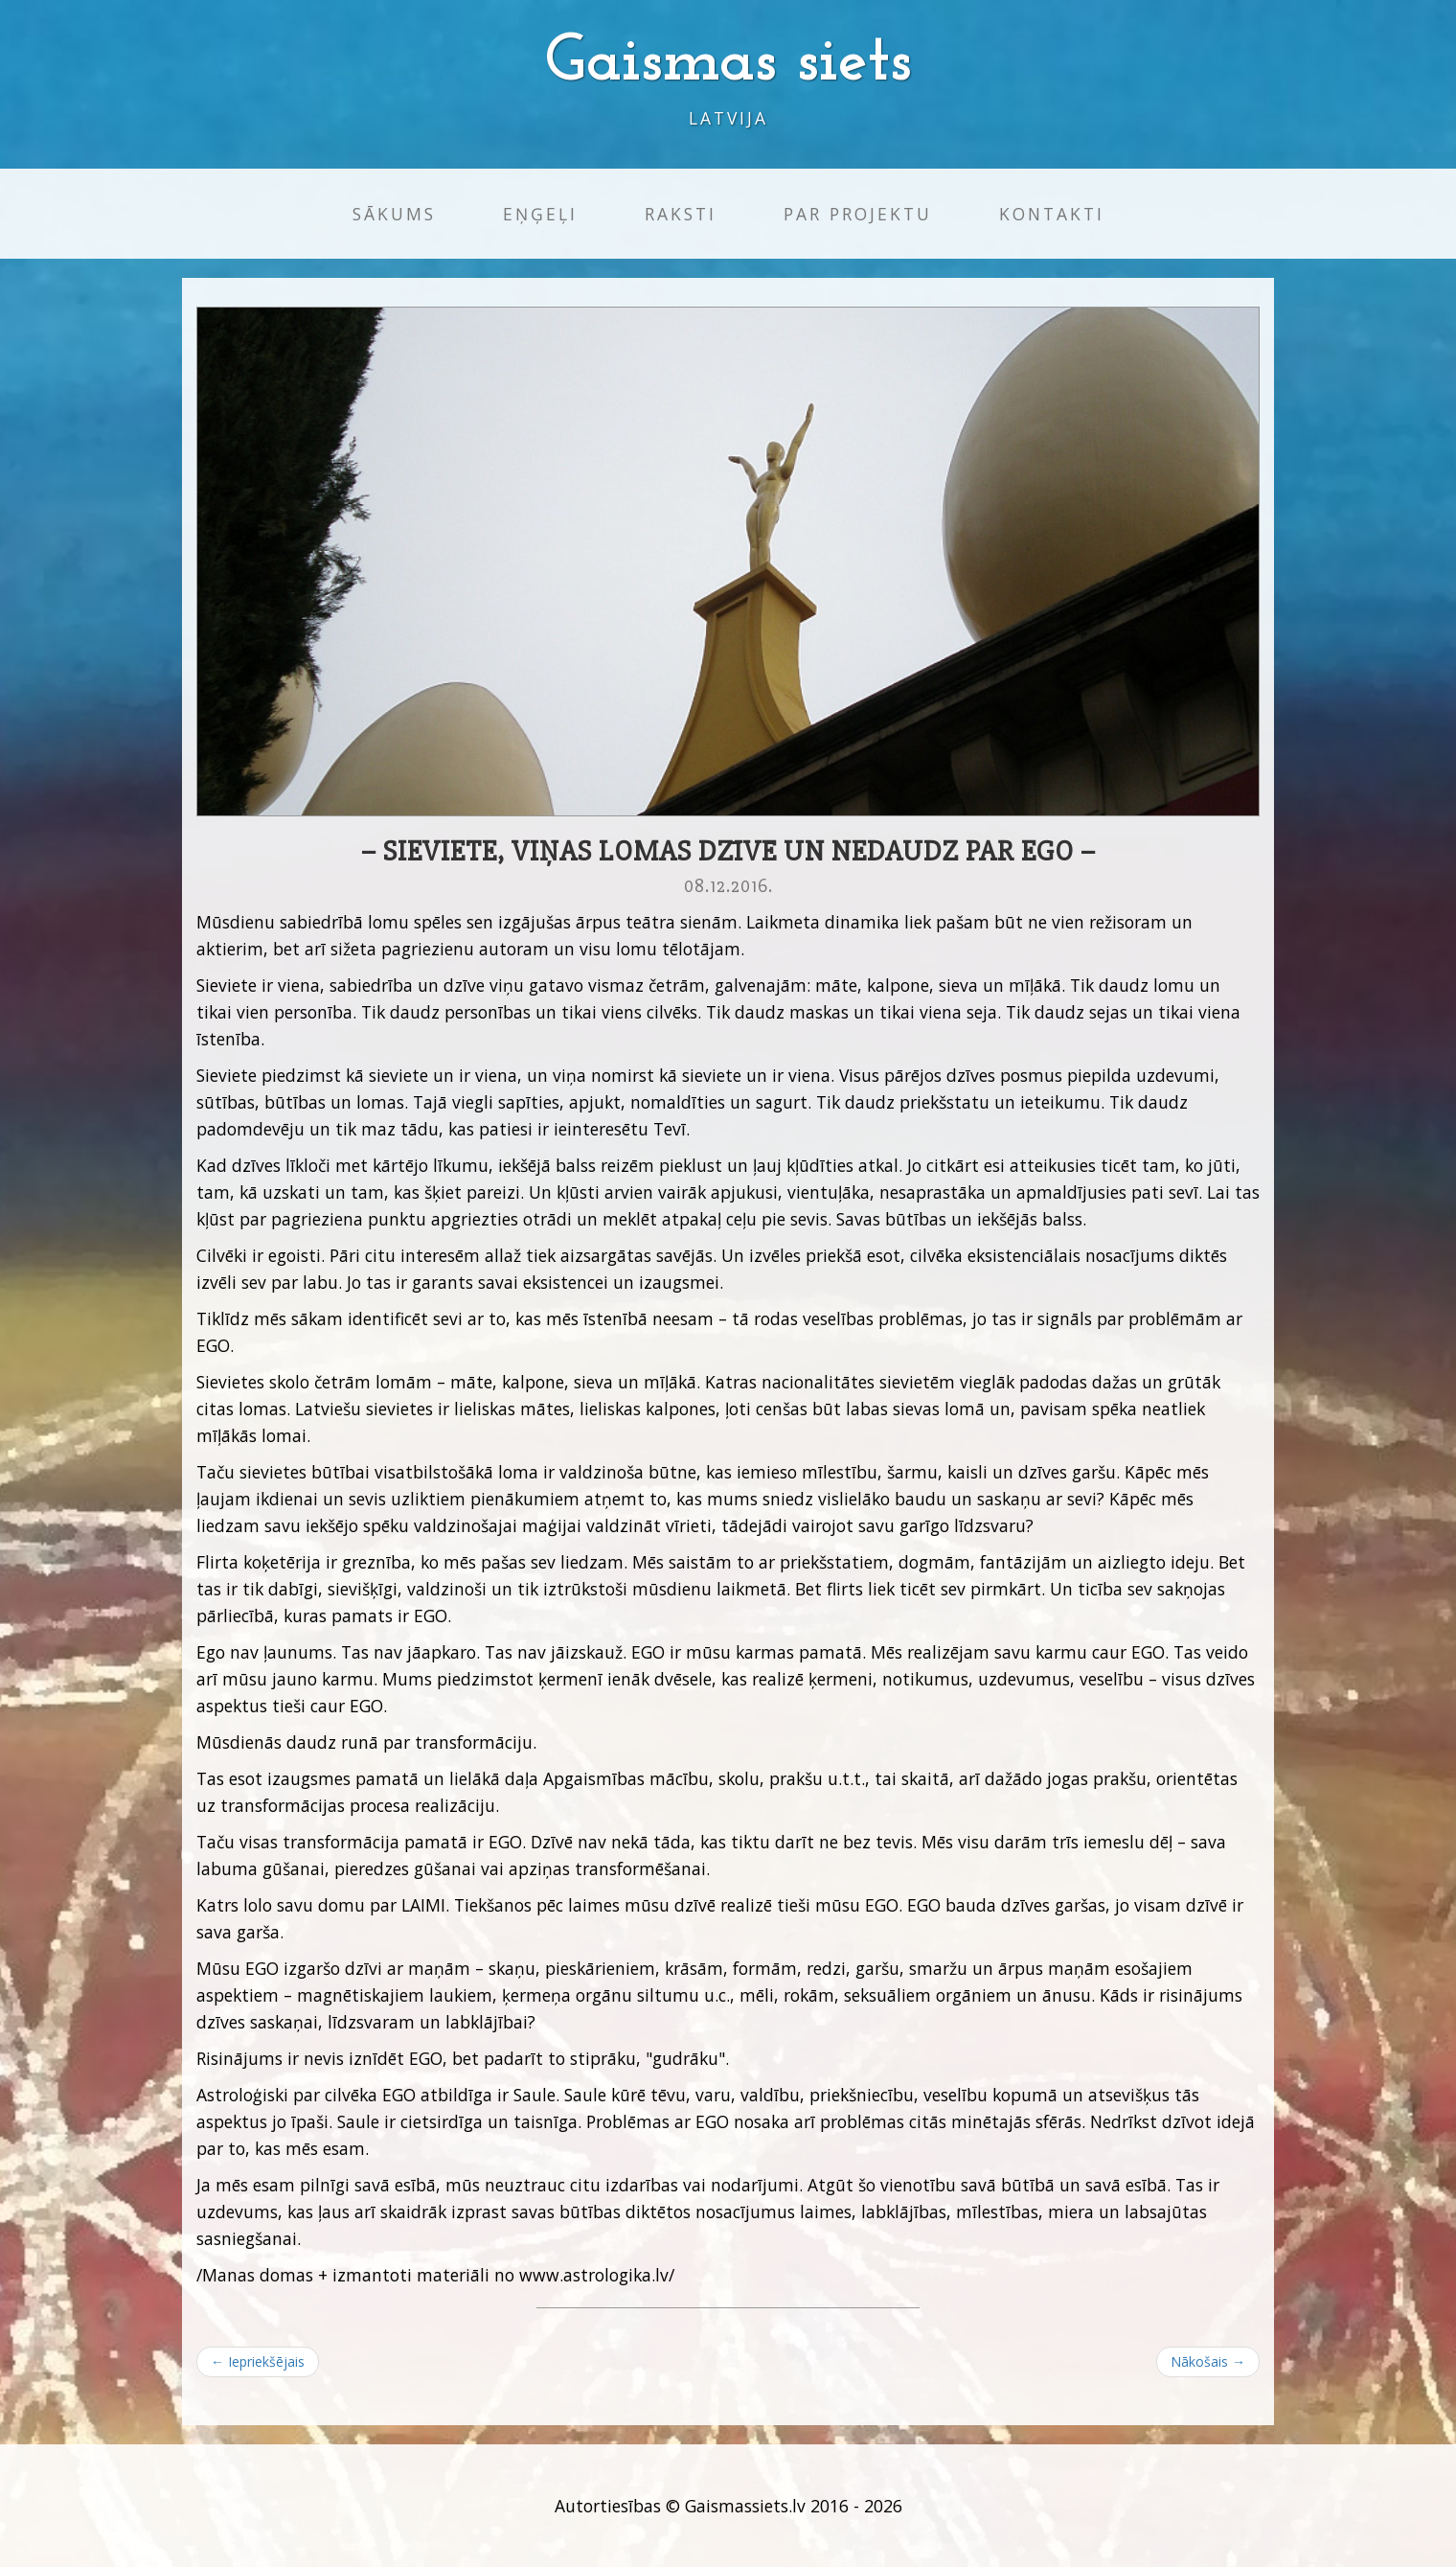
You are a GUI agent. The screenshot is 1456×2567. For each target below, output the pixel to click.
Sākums (394, 213)
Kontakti (1051, 213)
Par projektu (858, 213)
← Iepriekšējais (258, 2361)
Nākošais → (1208, 2361)
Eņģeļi (540, 213)
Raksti (681, 213)
